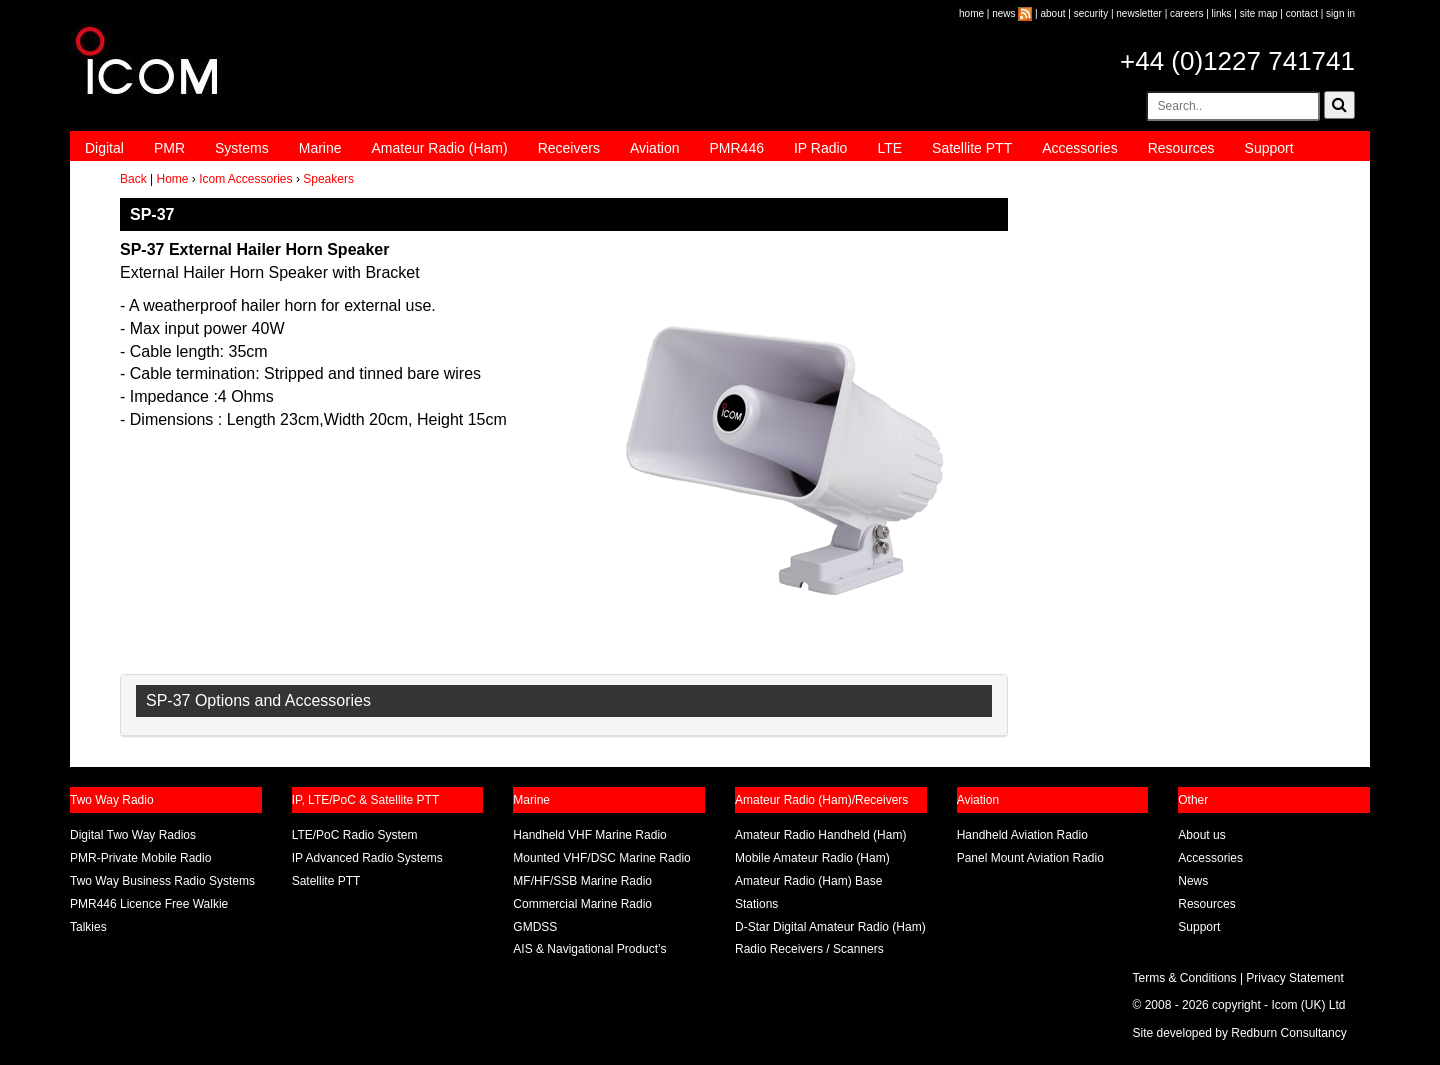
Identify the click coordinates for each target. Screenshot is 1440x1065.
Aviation (655, 148)
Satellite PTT (972, 148)
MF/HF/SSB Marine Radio (582, 881)
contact (1302, 13)
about (1053, 13)
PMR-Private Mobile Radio (140, 858)
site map (1259, 13)
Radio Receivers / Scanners (809, 949)
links (1222, 13)
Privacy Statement (1294, 978)
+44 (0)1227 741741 (1237, 61)
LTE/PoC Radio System (355, 835)
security (1091, 13)
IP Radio (820, 148)
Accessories (1079, 148)
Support (1269, 148)
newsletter (1139, 13)
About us (1201, 835)
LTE (889, 148)
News (1193, 881)
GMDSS (535, 927)
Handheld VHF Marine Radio (589, 835)
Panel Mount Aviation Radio (1030, 858)
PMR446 (736, 148)
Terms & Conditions (1185, 978)
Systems (242, 148)
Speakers (328, 179)
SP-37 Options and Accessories (258, 700)
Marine (320, 148)
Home (172, 179)
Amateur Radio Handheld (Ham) (820, 835)
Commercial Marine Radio (582, 904)
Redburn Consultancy (1288, 1033)
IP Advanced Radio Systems (367, 858)
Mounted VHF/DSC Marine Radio (601, 858)
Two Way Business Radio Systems (162, 881)
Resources (1181, 148)
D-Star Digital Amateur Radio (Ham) (830, 927)
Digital (104, 148)
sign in (1340, 13)
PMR (169, 148)
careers (1186, 13)
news (1003, 13)
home (971, 13)
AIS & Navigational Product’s (589, 949)
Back (133, 179)
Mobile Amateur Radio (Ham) (812, 858)
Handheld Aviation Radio (1022, 835)
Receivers (569, 148)
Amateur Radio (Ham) (440, 148)
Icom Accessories (245, 179)
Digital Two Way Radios (133, 835)
